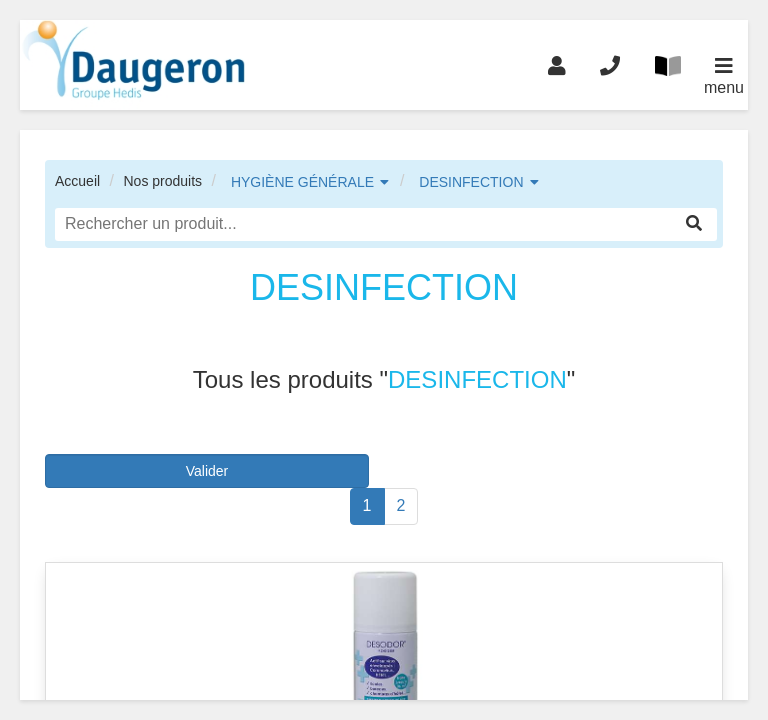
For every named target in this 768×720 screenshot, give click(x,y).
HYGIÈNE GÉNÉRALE (302, 182)
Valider (207, 471)
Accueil (77, 181)
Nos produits (162, 181)
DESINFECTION (471, 182)
